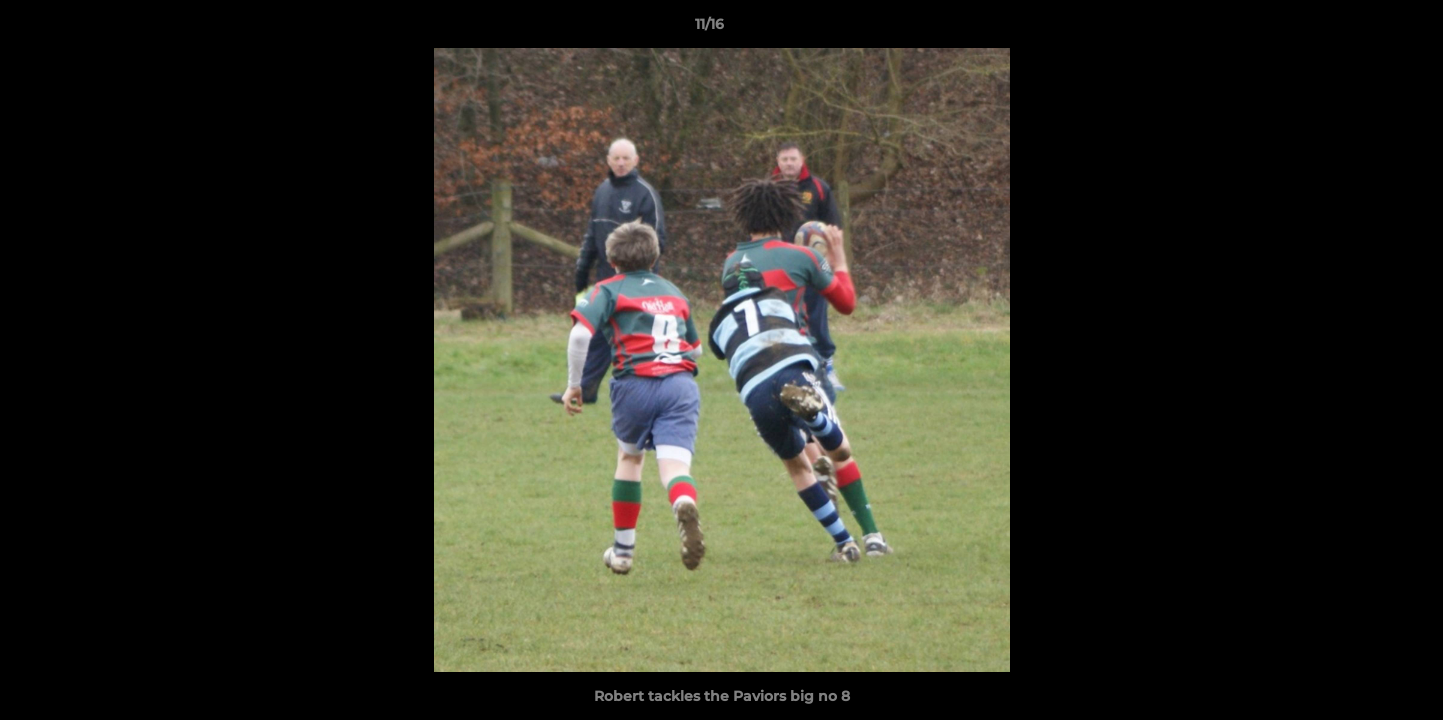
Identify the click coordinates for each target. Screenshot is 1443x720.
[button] (1359, 29)
